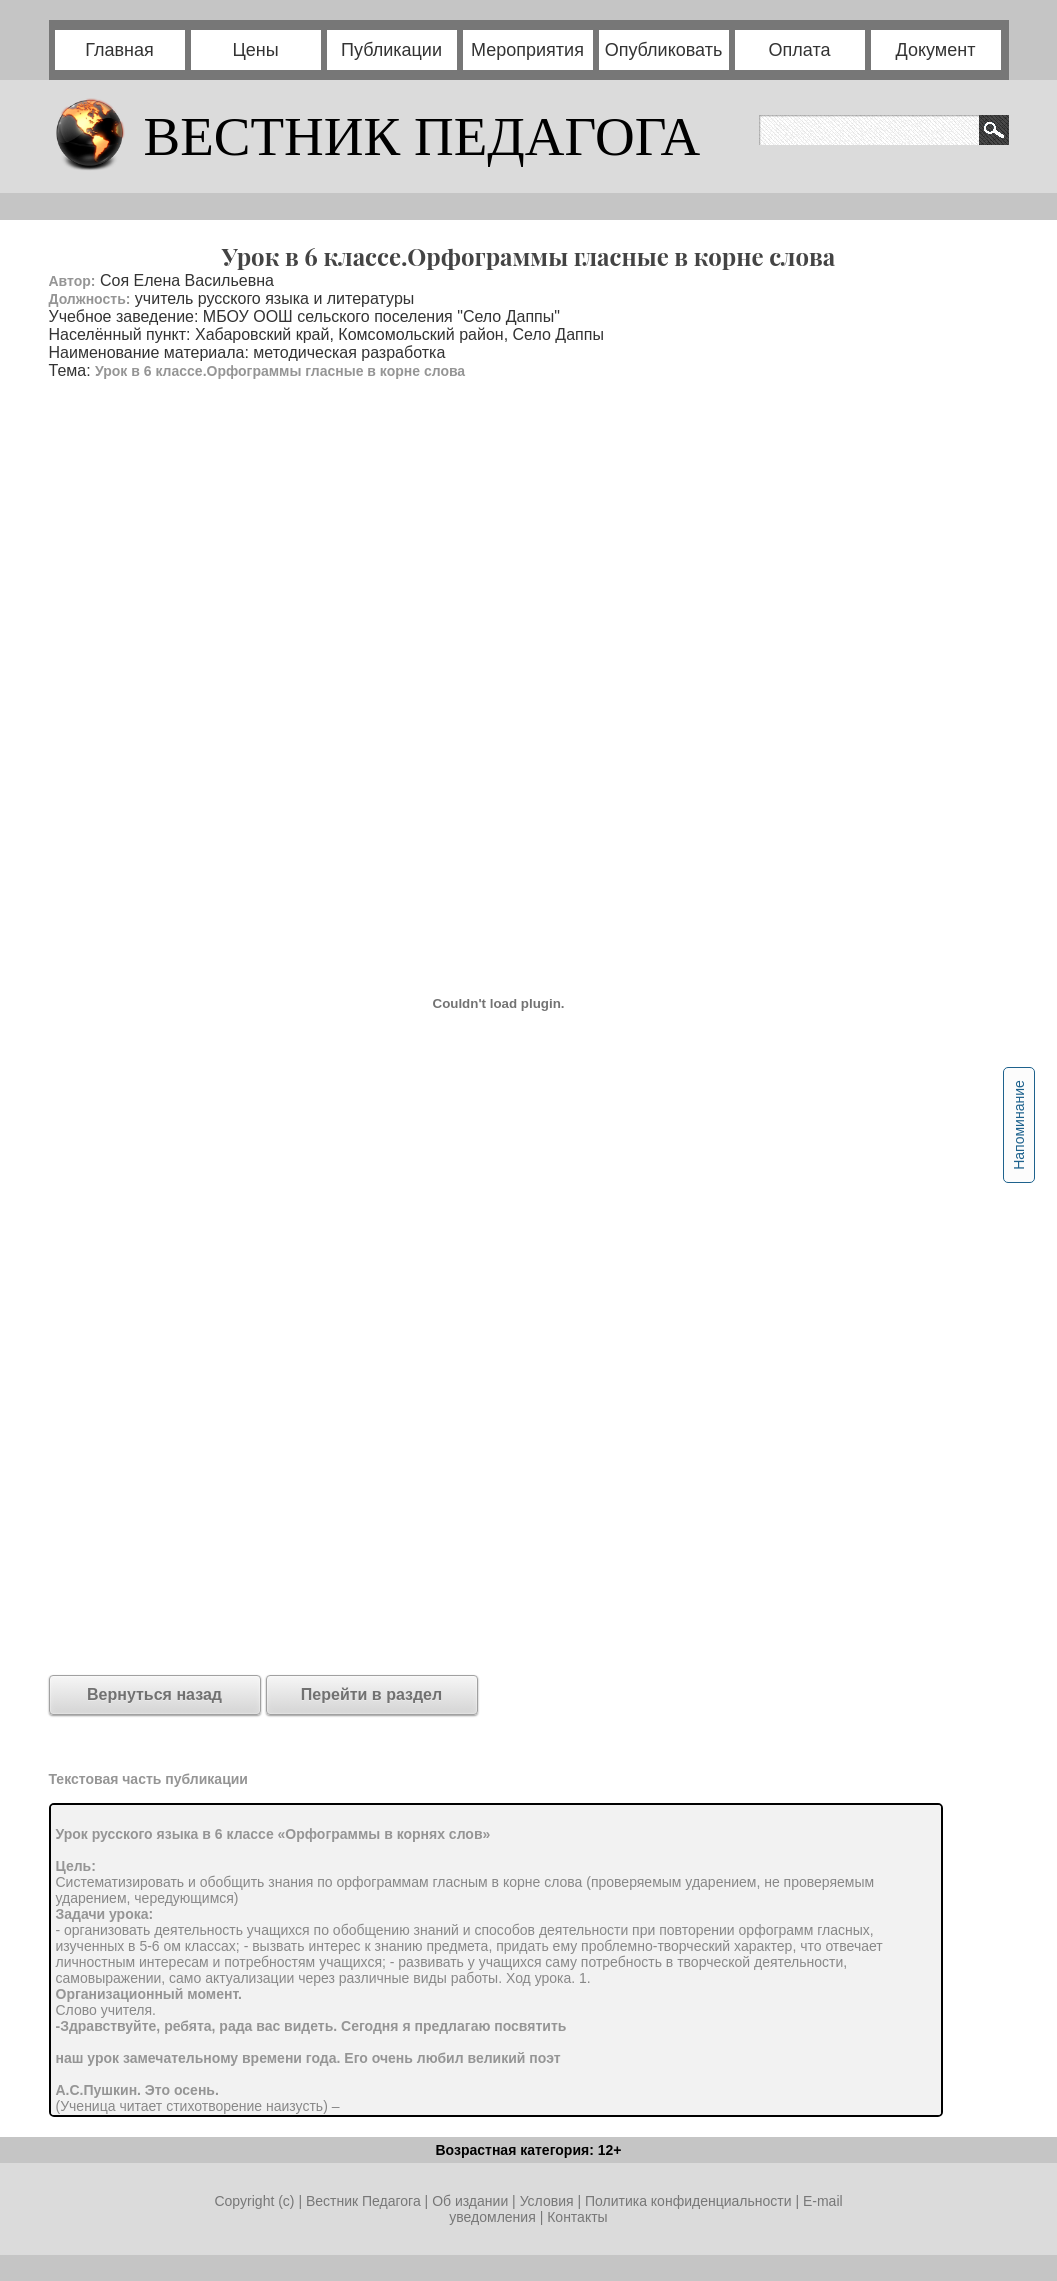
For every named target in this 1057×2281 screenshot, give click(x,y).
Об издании (470, 2201)
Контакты (577, 2217)
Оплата (800, 50)
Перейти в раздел (371, 1694)
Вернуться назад (154, 1694)
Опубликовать (664, 50)
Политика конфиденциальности (688, 2201)
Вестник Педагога (365, 2201)
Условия (549, 2201)
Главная (119, 50)
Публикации (391, 50)
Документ (936, 50)
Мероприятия (527, 50)
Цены (255, 50)
